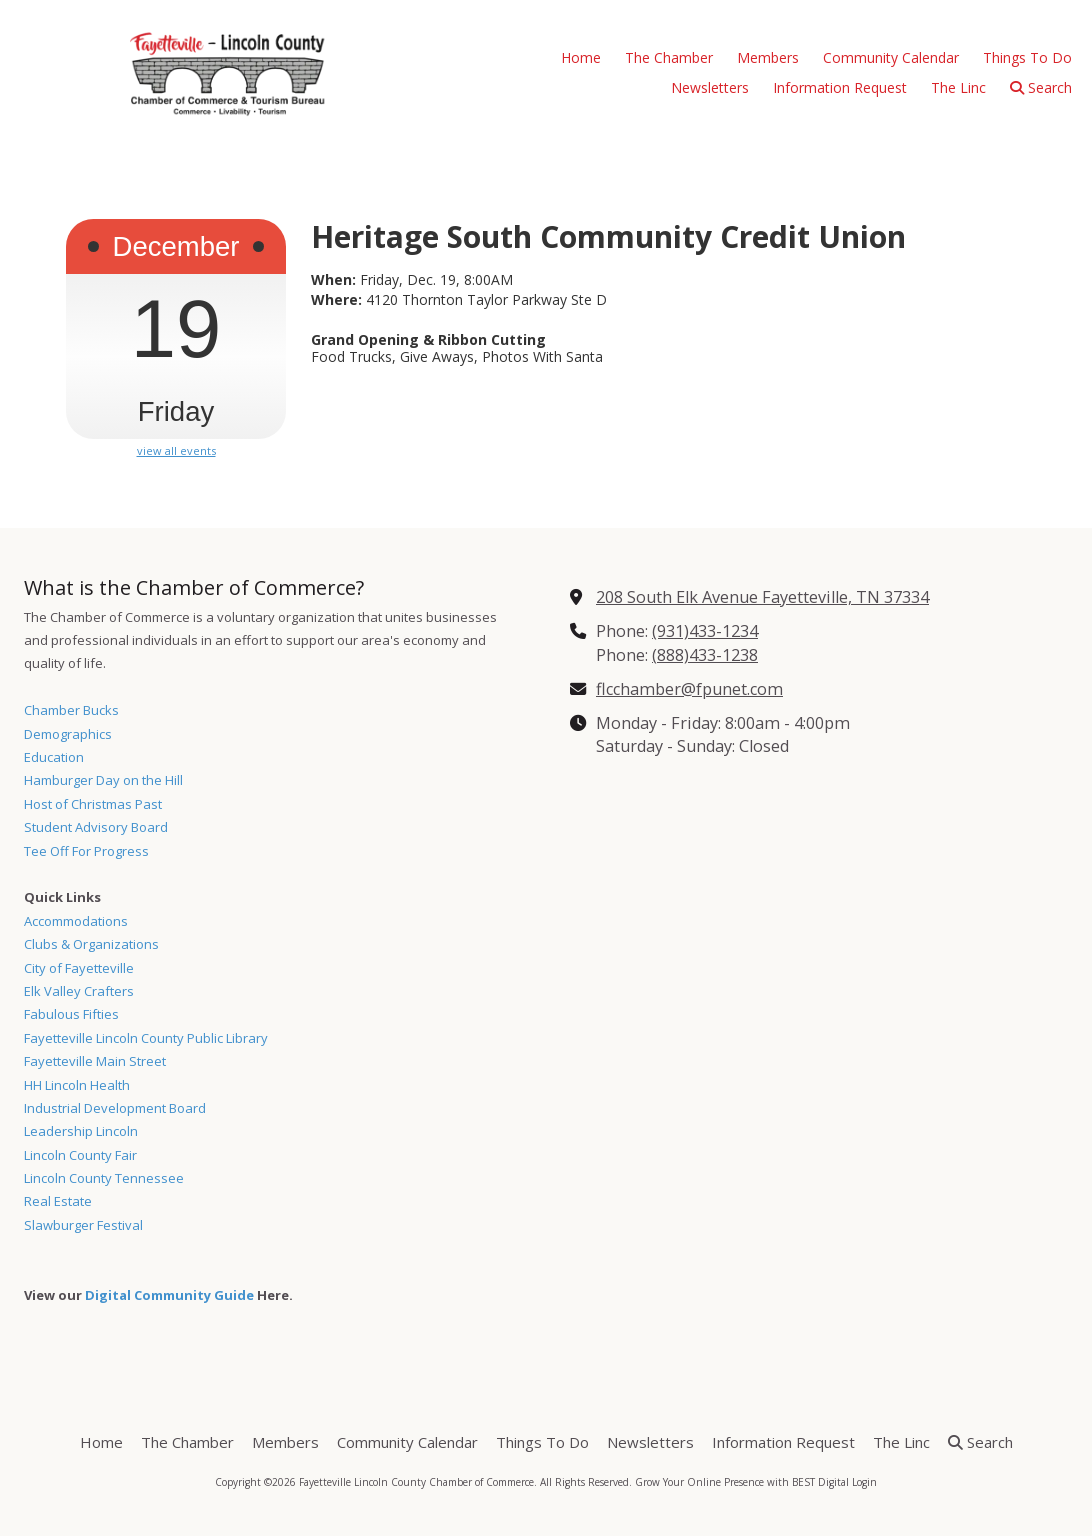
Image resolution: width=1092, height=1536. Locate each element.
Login (864, 1482)
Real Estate (58, 1201)
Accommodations (76, 921)
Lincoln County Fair (80, 1155)
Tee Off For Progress (86, 851)
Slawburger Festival (83, 1225)
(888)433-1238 (705, 655)
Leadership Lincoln (81, 1131)
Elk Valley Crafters (79, 991)
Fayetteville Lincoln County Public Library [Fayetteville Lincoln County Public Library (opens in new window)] (146, 1038)
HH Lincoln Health (77, 1085)
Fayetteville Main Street (95, 1061)
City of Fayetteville (79, 968)
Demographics (68, 734)
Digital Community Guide (169, 1295)
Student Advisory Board (96, 827)
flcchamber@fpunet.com (689, 689)
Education (54, 757)
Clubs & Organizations (91, 944)
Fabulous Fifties (71, 1014)
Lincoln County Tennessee (104, 1178)
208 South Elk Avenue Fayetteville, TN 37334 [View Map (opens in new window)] (762, 597)
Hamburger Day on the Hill (103, 780)
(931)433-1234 (705, 631)
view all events (176, 451)
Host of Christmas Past (93, 804)
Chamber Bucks (71, 710)
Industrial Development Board (115, 1108)
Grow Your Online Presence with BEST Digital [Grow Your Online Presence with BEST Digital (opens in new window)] (742, 1482)
